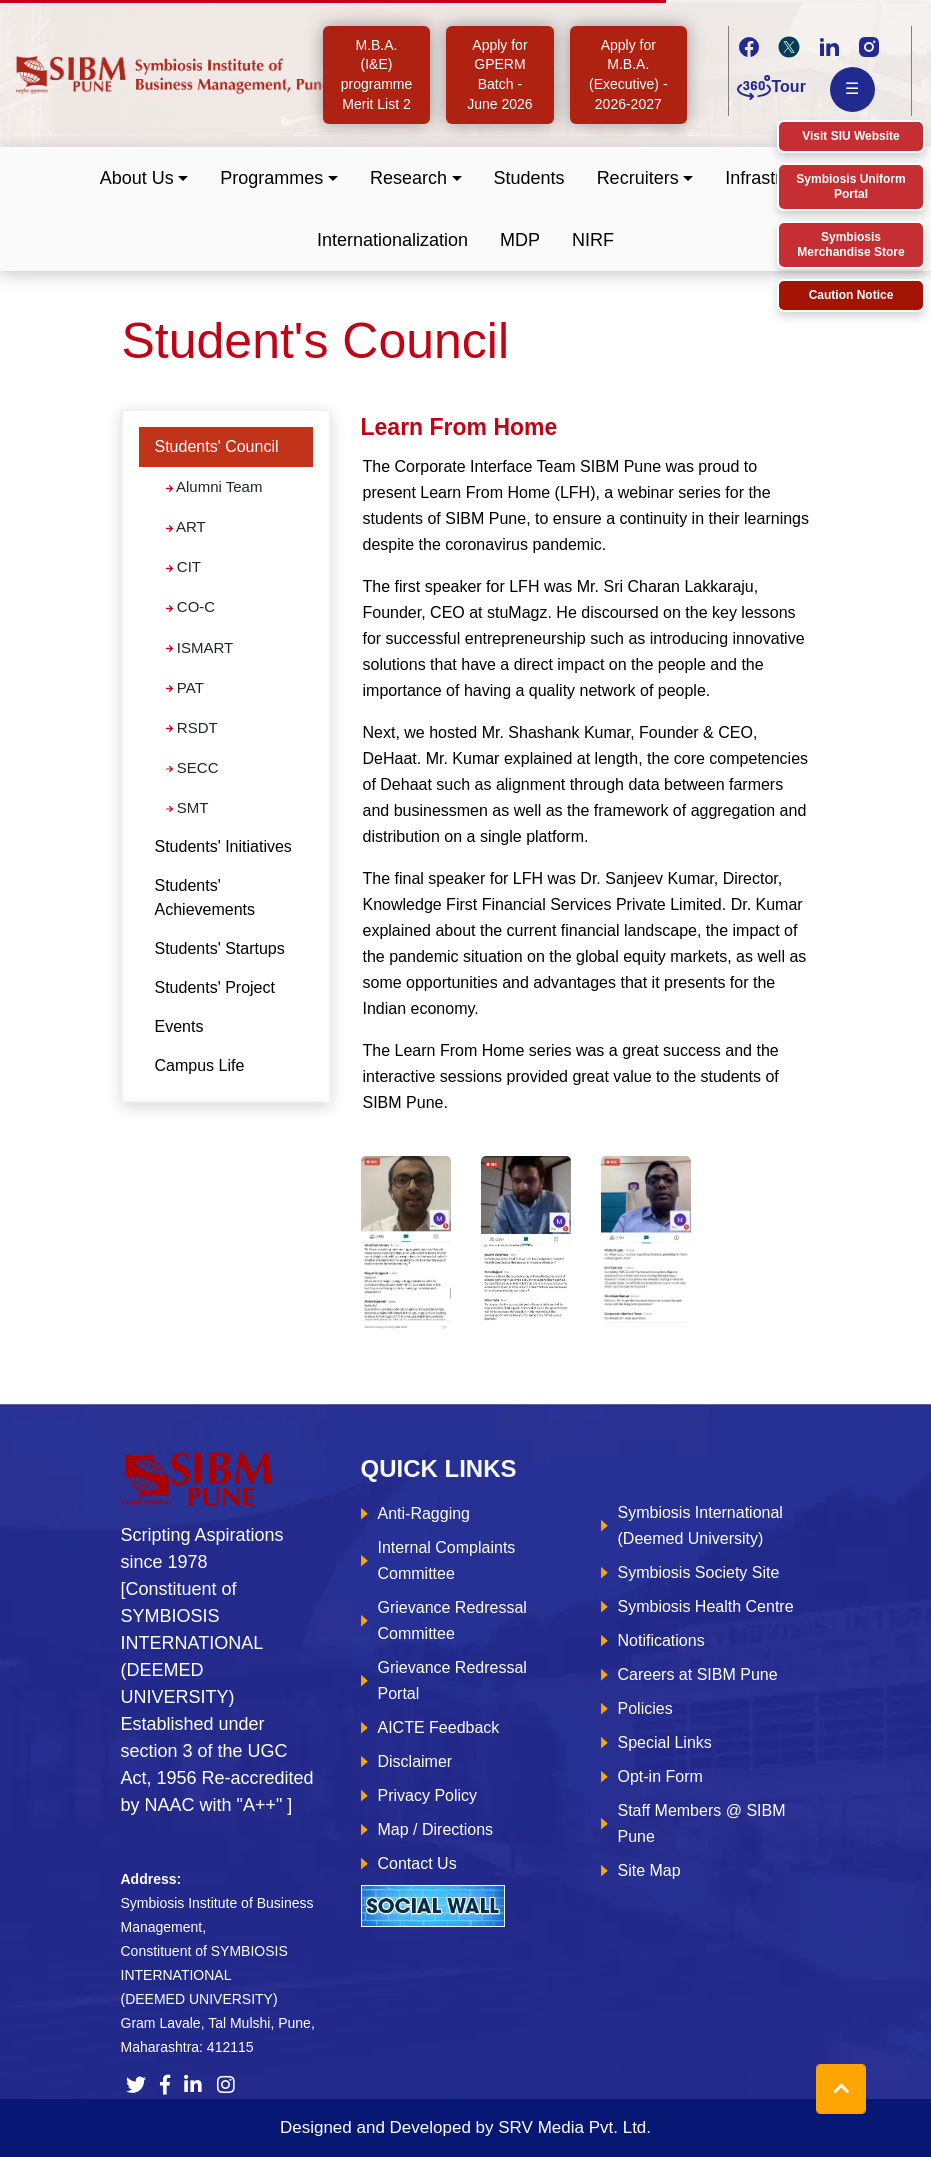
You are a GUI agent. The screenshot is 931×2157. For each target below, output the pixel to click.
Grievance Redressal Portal (452, 1680)
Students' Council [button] (217, 446)
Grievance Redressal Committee (452, 1620)
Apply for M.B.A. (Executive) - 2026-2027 (628, 74)
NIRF (593, 240)
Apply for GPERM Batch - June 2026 (499, 74)
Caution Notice (851, 295)
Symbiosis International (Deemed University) (700, 1525)
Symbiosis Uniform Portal (850, 186)
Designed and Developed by (465, 2127)
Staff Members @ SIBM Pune (702, 1823)
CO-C (191, 606)
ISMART (200, 647)
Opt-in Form (660, 1776)
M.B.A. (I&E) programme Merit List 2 (377, 74)
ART (186, 526)
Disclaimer (415, 1761)
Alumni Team (214, 486)
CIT (183, 566)
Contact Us (417, 1863)
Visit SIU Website (851, 136)
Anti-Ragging (424, 1513)
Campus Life (200, 1065)
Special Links (665, 1742)
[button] (144, 178)
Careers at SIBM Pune (698, 1674)
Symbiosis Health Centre (706, 1606)
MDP (520, 240)
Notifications (661, 1640)
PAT (185, 687)
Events (179, 1026)
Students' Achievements (205, 897)
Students (529, 178)
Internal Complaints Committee (447, 1560)
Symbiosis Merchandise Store (850, 244)
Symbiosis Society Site (699, 1572)
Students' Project (215, 987)
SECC (192, 767)
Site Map (649, 1870)
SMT (187, 807)
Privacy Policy (428, 1795)
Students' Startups (220, 948)
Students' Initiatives (223, 846)
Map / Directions (436, 1829)
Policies (645, 1708)
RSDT (192, 727)
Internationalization (392, 240)
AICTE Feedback (439, 1727)
